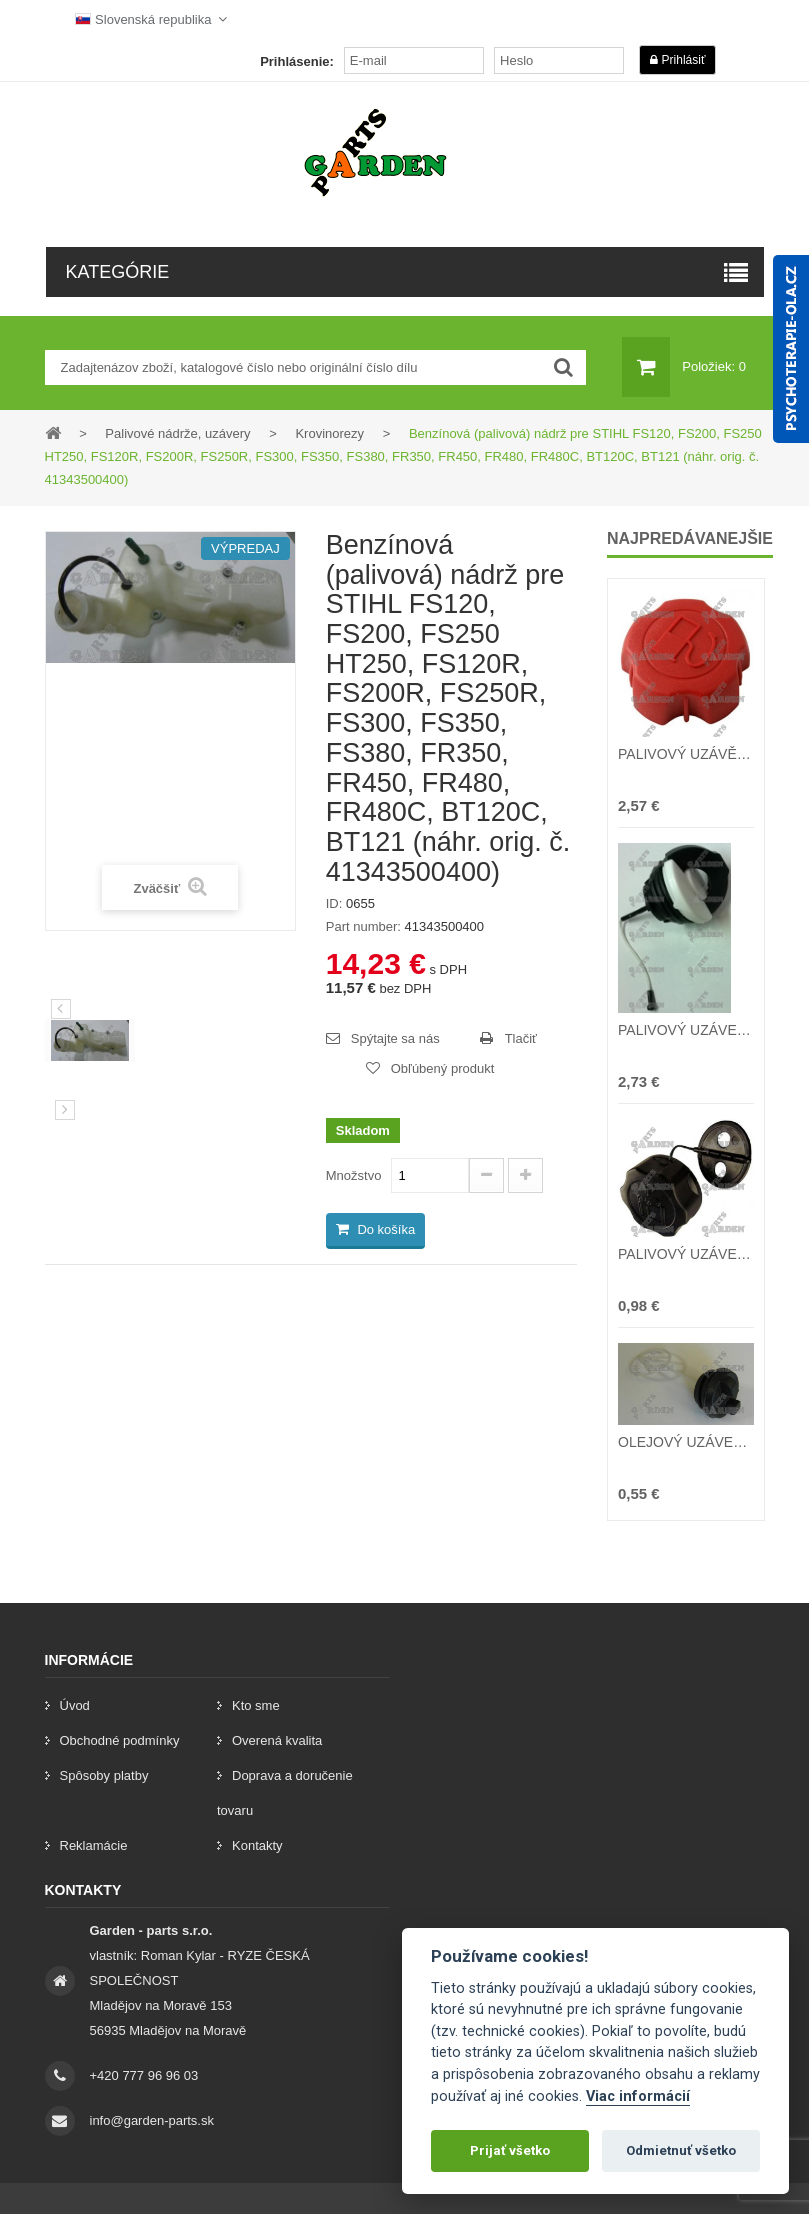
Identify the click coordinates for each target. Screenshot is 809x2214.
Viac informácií (638, 2096)
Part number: (363, 926)
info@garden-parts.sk (152, 2120)
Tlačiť (521, 1038)
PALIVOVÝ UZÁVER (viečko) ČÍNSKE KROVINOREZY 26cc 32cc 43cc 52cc (686, 1254)
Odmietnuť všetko (681, 2150)
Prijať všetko (510, 2150)
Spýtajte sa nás (395, 1038)
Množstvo (354, 1175)
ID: (334, 903)
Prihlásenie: (297, 61)
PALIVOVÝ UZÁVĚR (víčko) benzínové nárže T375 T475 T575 (686, 754)
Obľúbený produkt (443, 1068)
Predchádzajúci (61, 1009)
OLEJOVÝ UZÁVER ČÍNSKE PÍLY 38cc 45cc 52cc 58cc (686, 1442)
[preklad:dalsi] (65, 1110)
